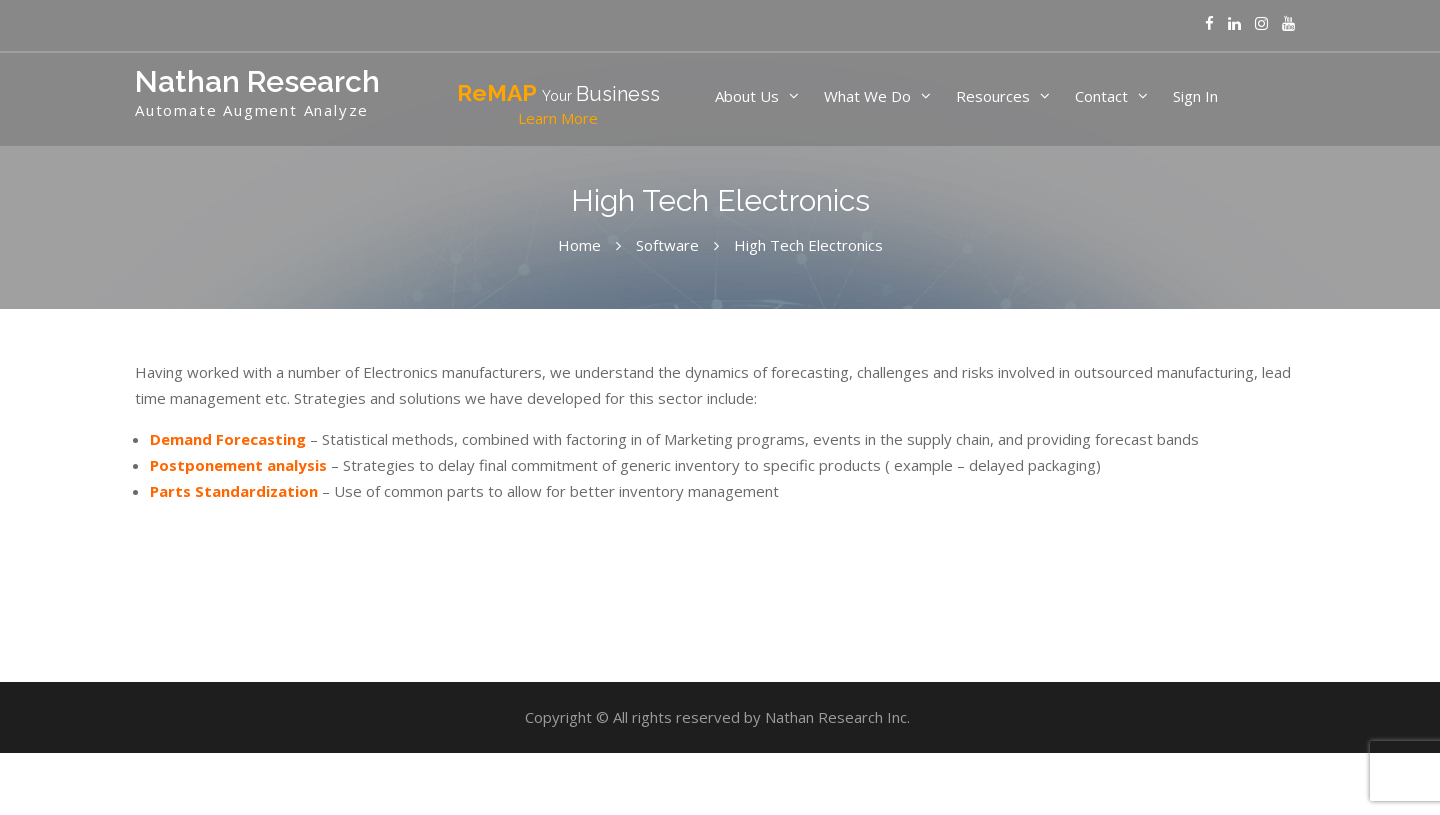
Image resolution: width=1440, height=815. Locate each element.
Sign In (1195, 96)
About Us (747, 96)
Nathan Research (257, 81)
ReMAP (558, 105)
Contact (1101, 96)
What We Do (867, 96)
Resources (993, 96)
